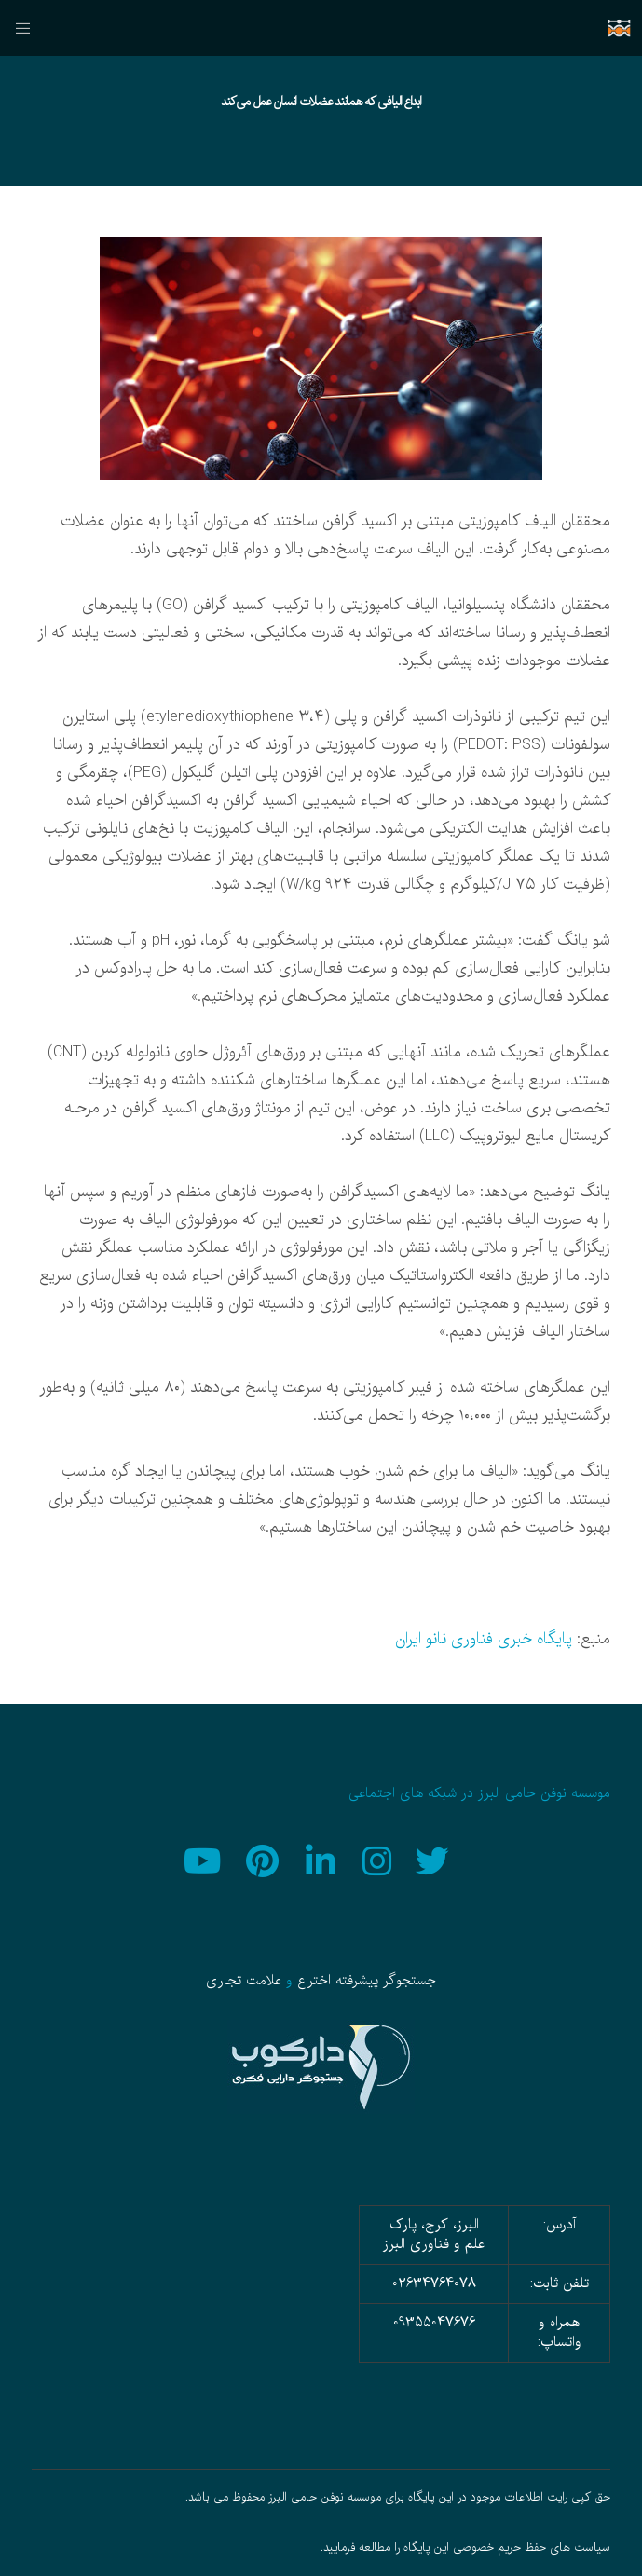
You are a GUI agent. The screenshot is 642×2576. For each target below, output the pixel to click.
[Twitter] (435, 1858)
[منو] (29, 28)
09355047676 (434, 2322)
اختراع (314, 1980)
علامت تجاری (243, 1980)
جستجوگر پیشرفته (385, 1980)
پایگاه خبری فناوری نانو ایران (483, 1639)
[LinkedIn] (321, 1858)
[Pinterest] (264, 1858)
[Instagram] (378, 1858)
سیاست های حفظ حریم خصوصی (531, 2548)
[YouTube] (208, 1858)
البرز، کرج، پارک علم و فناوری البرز (434, 2235)
